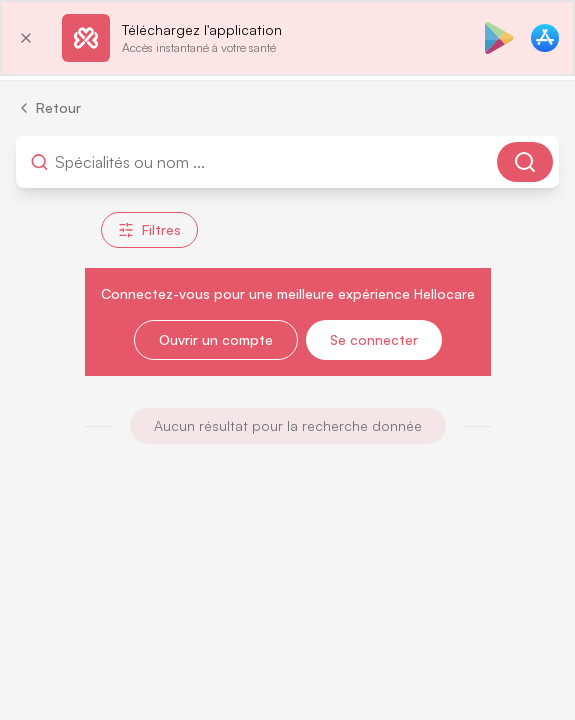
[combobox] (155, 162)
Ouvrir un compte (216, 339)
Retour (48, 107)
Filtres (149, 229)
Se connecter (374, 339)
